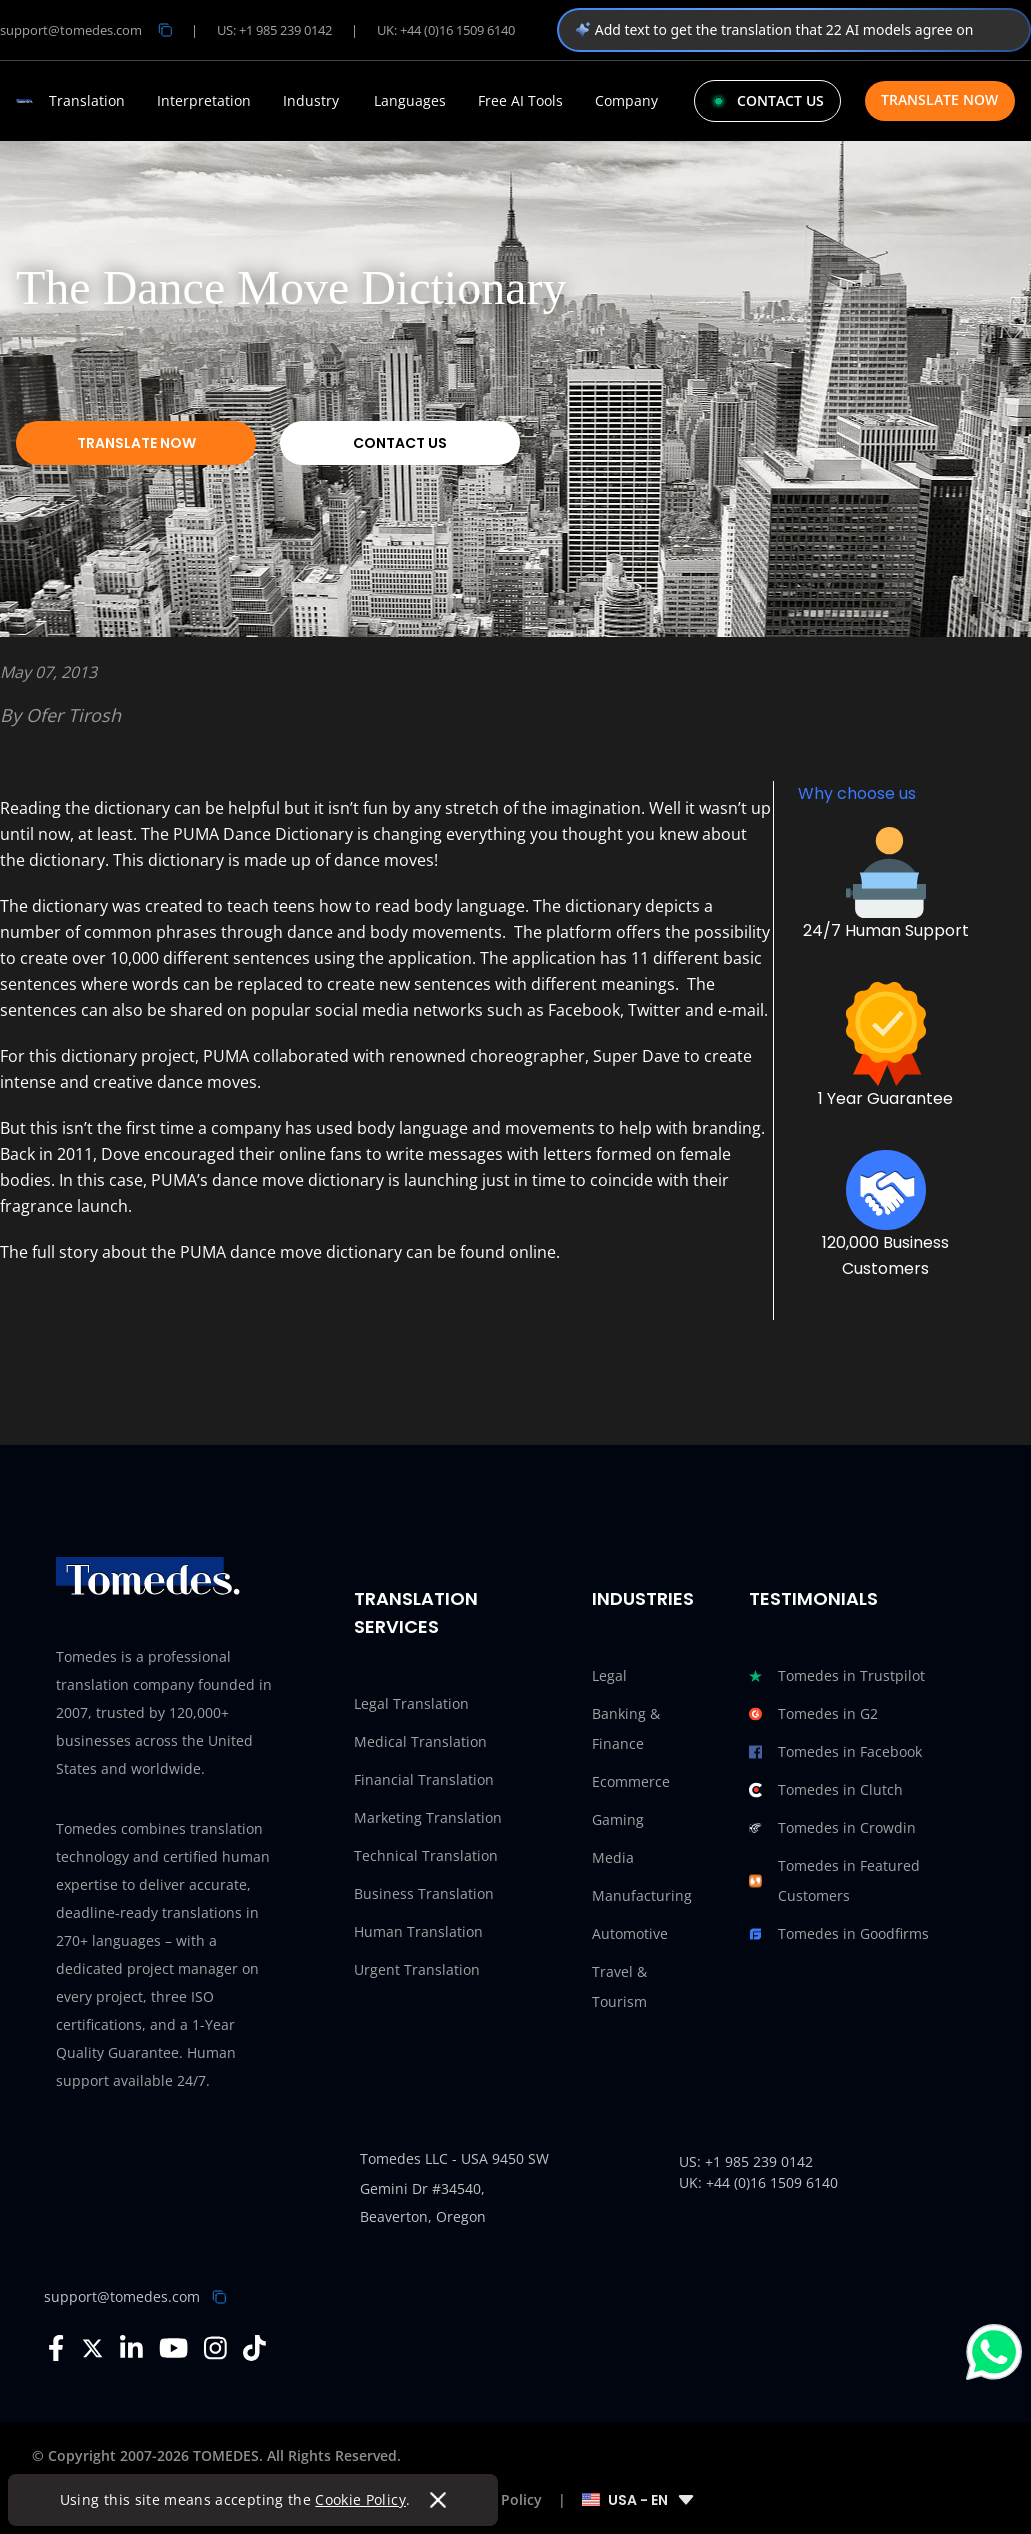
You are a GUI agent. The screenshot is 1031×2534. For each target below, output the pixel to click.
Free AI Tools (520, 101)
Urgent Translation (417, 1969)
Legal (609, 1675)
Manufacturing (642, 1895)
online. (532, 1252)
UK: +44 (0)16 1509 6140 (446, 30)
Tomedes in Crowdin (832, 1828)
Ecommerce (631, 1781)
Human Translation (418, 1931)
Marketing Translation (428, 1817)
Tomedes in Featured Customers (834, 1881)
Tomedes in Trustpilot (837, 1676)
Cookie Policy (361, 2499)
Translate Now (939, 99)
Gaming (618, 1819)
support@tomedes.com (122, 2296)
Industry (311, 101)
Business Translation (424, 1893)
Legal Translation (411, 1703)
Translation (87, 101)
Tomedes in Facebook (835, 1752)
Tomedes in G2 (813, 1714)
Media (613, 1857)
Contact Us (400, 443)
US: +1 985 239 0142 (274, 30)
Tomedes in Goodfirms (839, 1934)
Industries (643, 1598)
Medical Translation (420, 1741)
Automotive (630, 1933)
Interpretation (204, 101)
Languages (410, 101)
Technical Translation (426, 1855)
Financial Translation (424, 1779)
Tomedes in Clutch (826, 1790)
